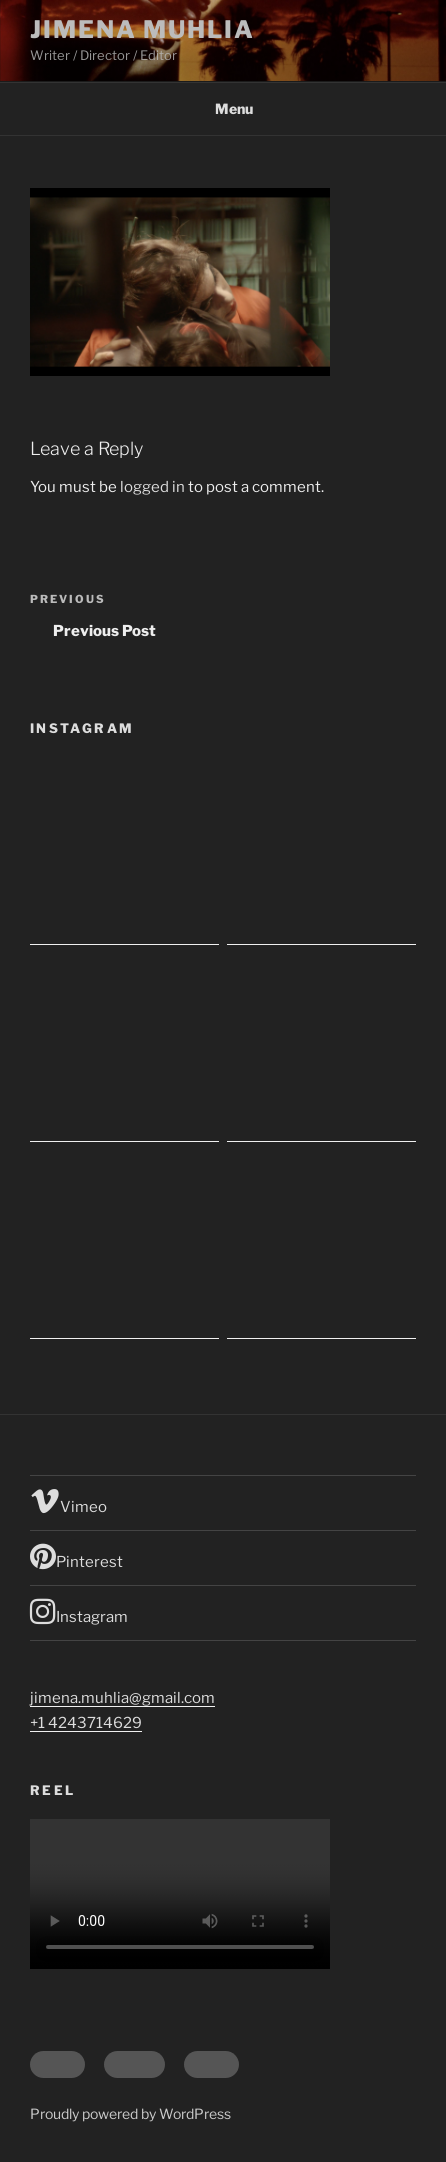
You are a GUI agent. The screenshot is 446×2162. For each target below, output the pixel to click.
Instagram (79, 1611)
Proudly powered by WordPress (130, 2113)
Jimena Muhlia (142, 29)
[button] (180, 282)
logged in (152, 487)
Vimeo (68, 1501)
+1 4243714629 (86, 1723)
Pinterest (76, 1556)
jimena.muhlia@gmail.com (122, 1698)
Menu (223, 108)
